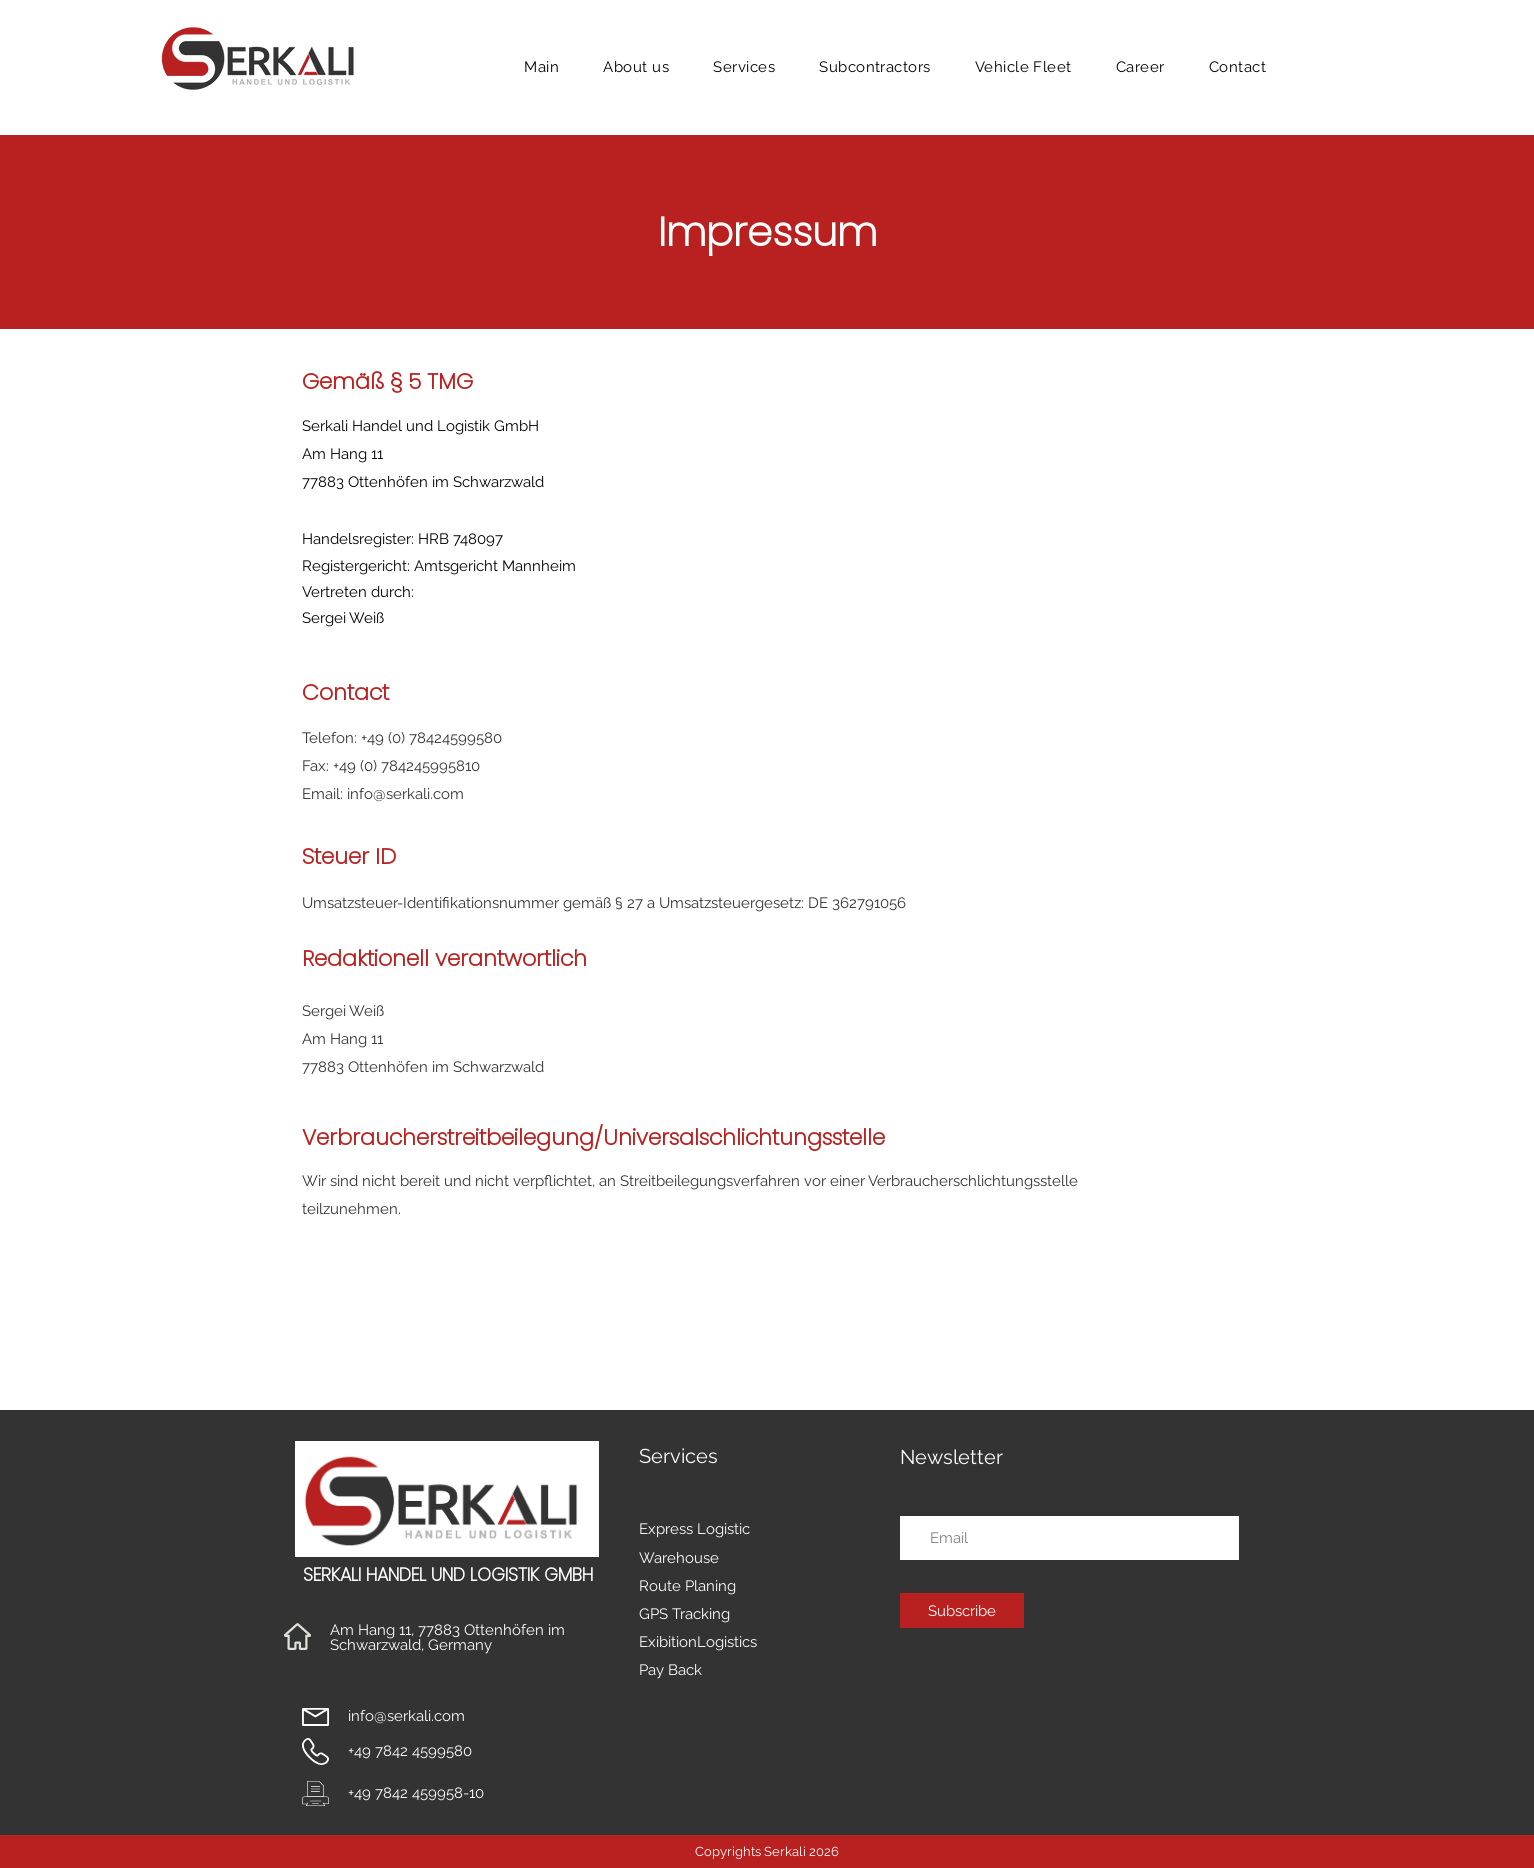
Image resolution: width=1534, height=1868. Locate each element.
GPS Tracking (684, 1614)
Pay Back (670, 1670)
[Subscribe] (962, 1610)
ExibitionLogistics (698, 1642)
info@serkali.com (405, 794)
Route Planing (687, 1586)
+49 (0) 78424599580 (431, 738)
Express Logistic (694, 1529)
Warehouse (679, 1558)
